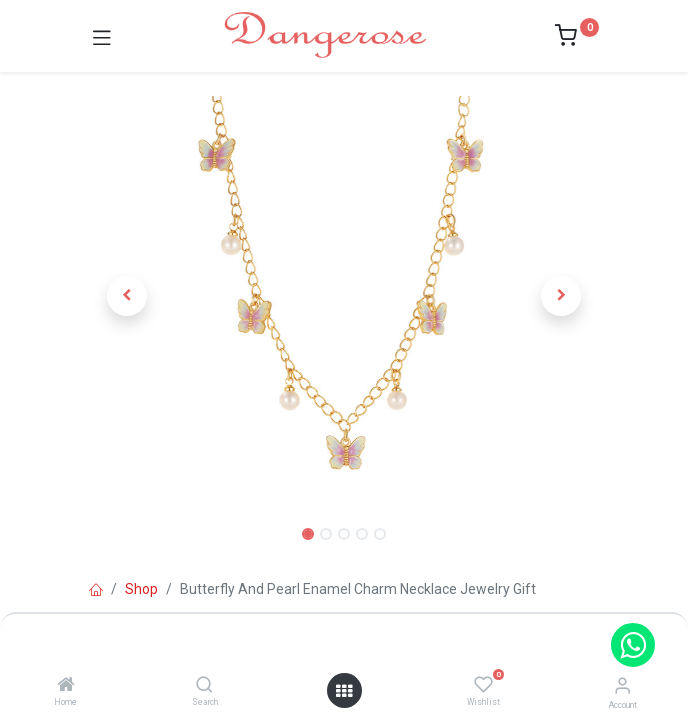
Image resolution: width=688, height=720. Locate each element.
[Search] (204, 686)
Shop (141, 589)
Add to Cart (416, 638)
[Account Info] (622, 685)
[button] (127, 296)
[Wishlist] (483, 685)
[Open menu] (344, 691)
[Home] (66, 686)
